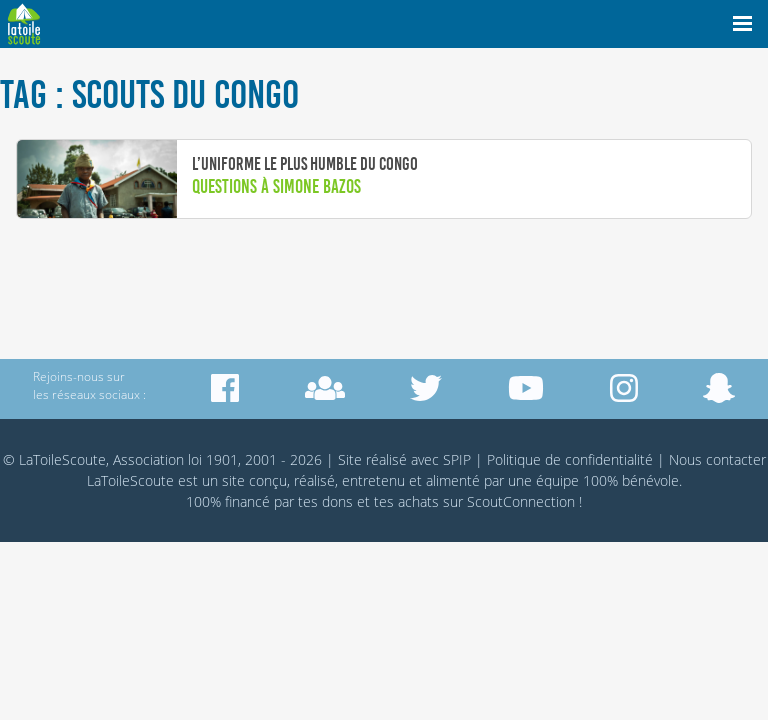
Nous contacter (717, 459)
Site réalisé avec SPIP (404, 459)
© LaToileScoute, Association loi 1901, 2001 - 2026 (162, 459)
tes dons (325, 501)
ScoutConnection (521, 501)
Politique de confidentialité (570, 459)
